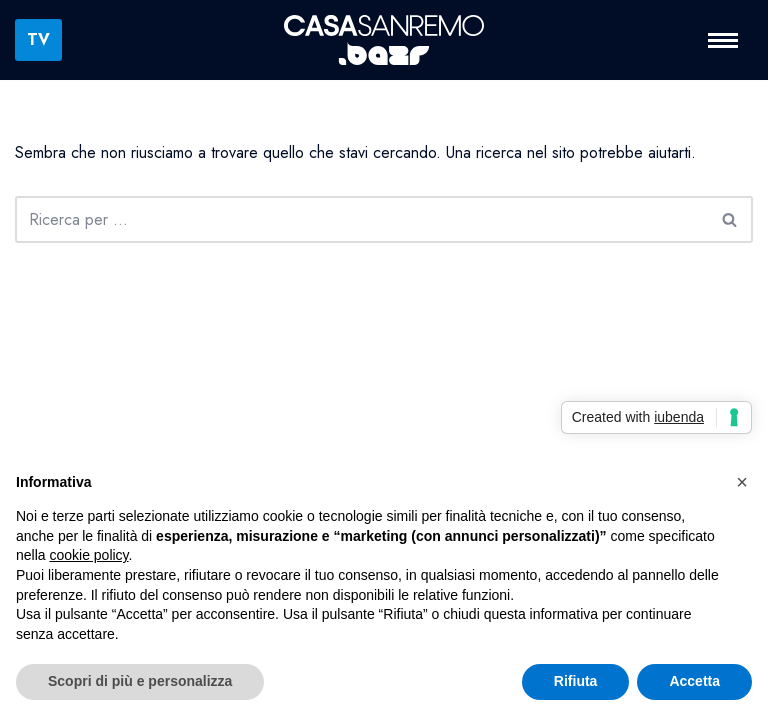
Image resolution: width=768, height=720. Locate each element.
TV (38, 39)
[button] (742, 482)
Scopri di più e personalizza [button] (140, 681)
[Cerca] (361, 219)
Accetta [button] (694, 681)
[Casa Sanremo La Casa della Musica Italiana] (384, 40)
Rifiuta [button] (576, 681)
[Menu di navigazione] (723, 40)
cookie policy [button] (88, 555)
